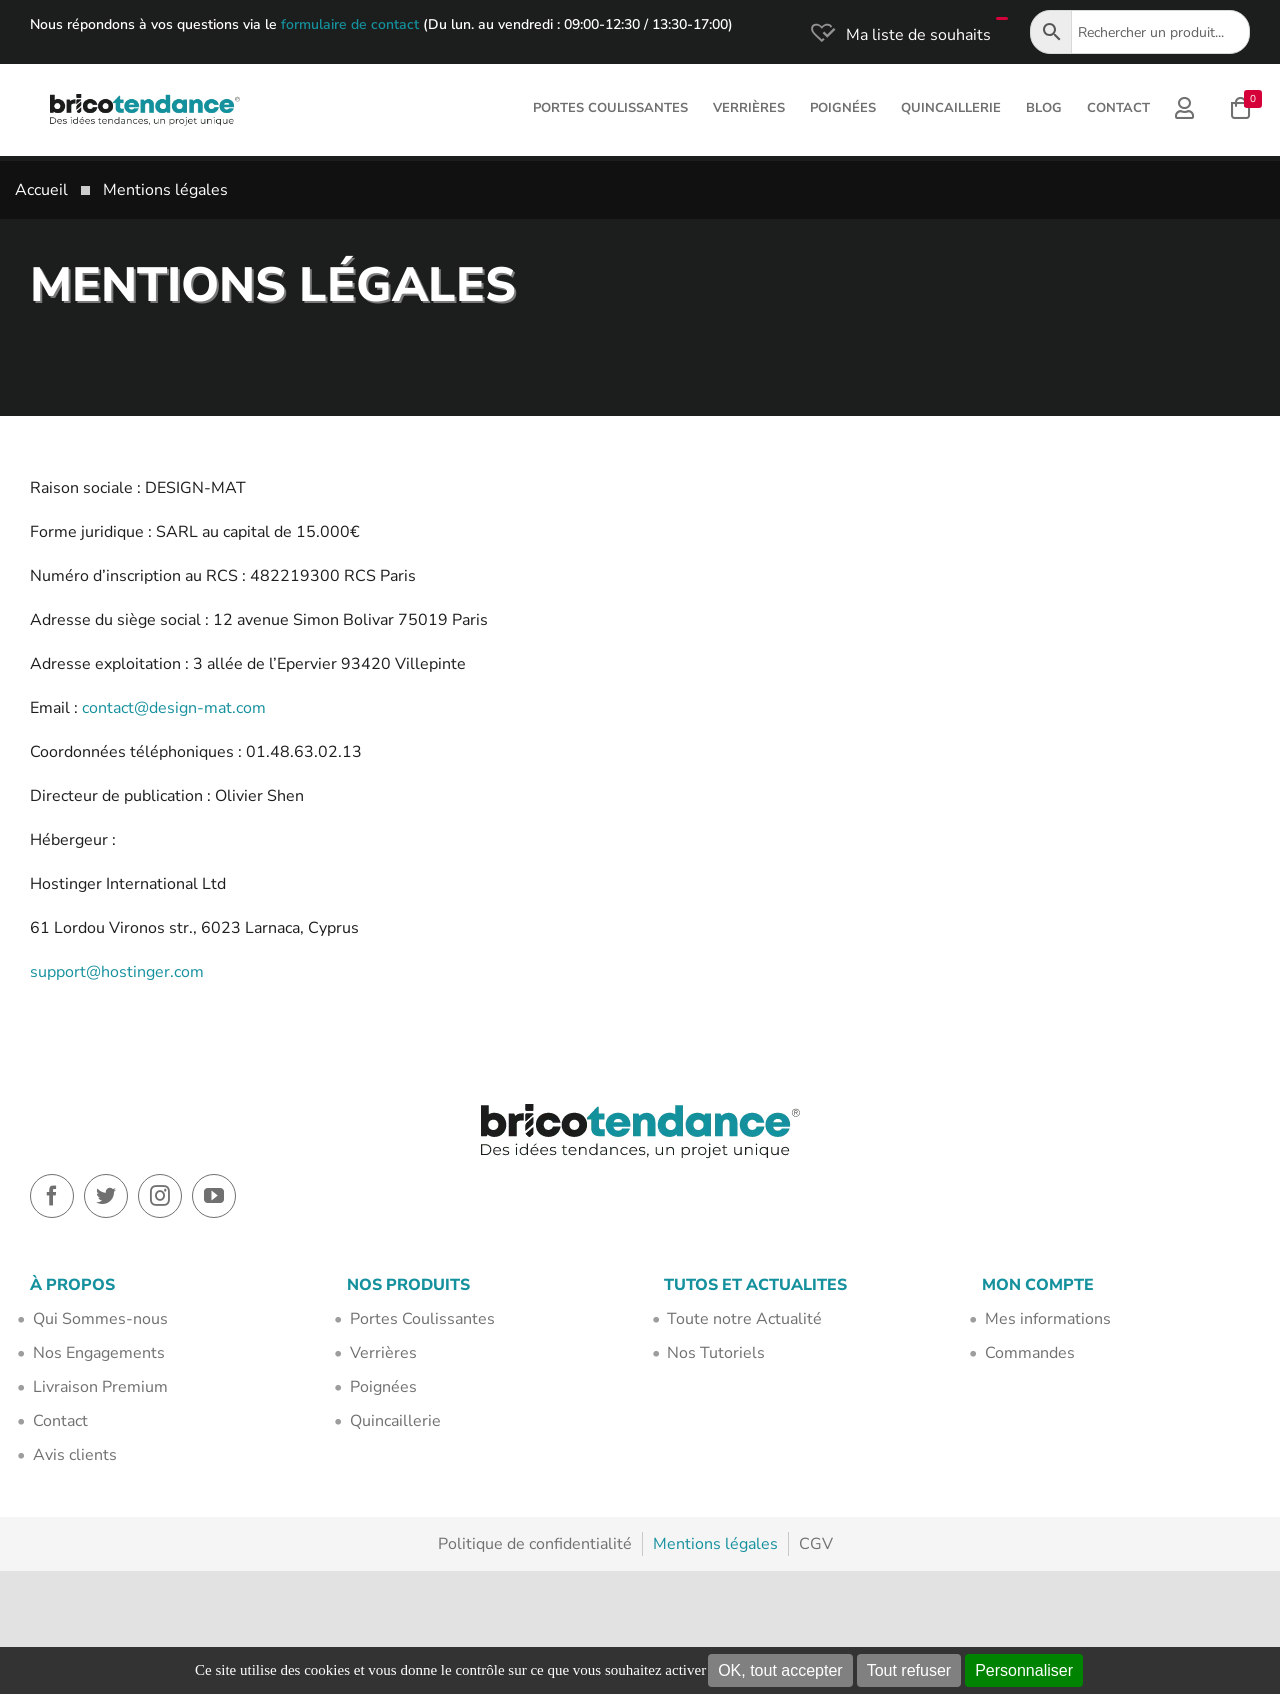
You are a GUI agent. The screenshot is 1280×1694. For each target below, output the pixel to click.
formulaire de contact (350, 24)
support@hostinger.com (117, 972)
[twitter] (106, 1196)
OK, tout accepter (780, 1670)
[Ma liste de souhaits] (899, 35)
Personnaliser (1024, 1670)
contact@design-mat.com (174, 708)
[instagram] (160, 1196)
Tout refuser (909, 1670)
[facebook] (52, 1196)
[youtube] (214, 1196)
